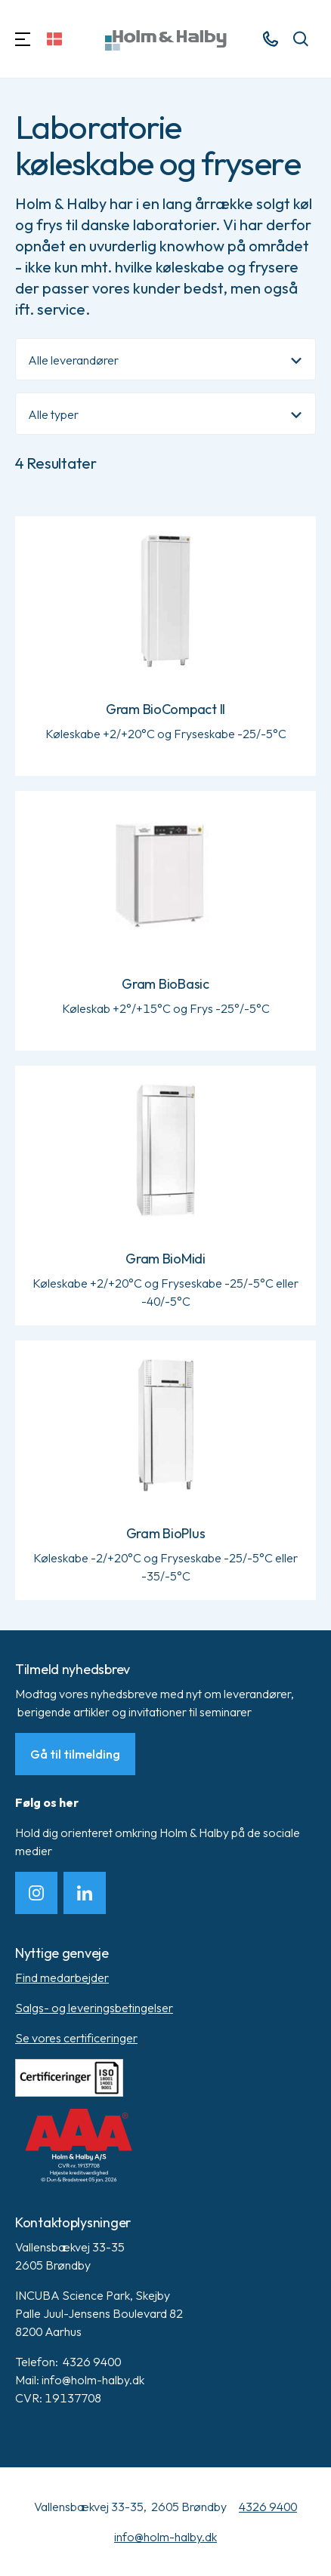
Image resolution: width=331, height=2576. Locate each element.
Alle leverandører (73, 360)
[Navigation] (22, 39)
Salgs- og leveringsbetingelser (94, 2007)
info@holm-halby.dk (165, 2536)
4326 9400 (268, 2506)
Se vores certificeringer (76, 2037)
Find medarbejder (62, 1977)
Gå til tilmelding (75, 1754)
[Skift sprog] (54, 39)
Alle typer (53, 414)
